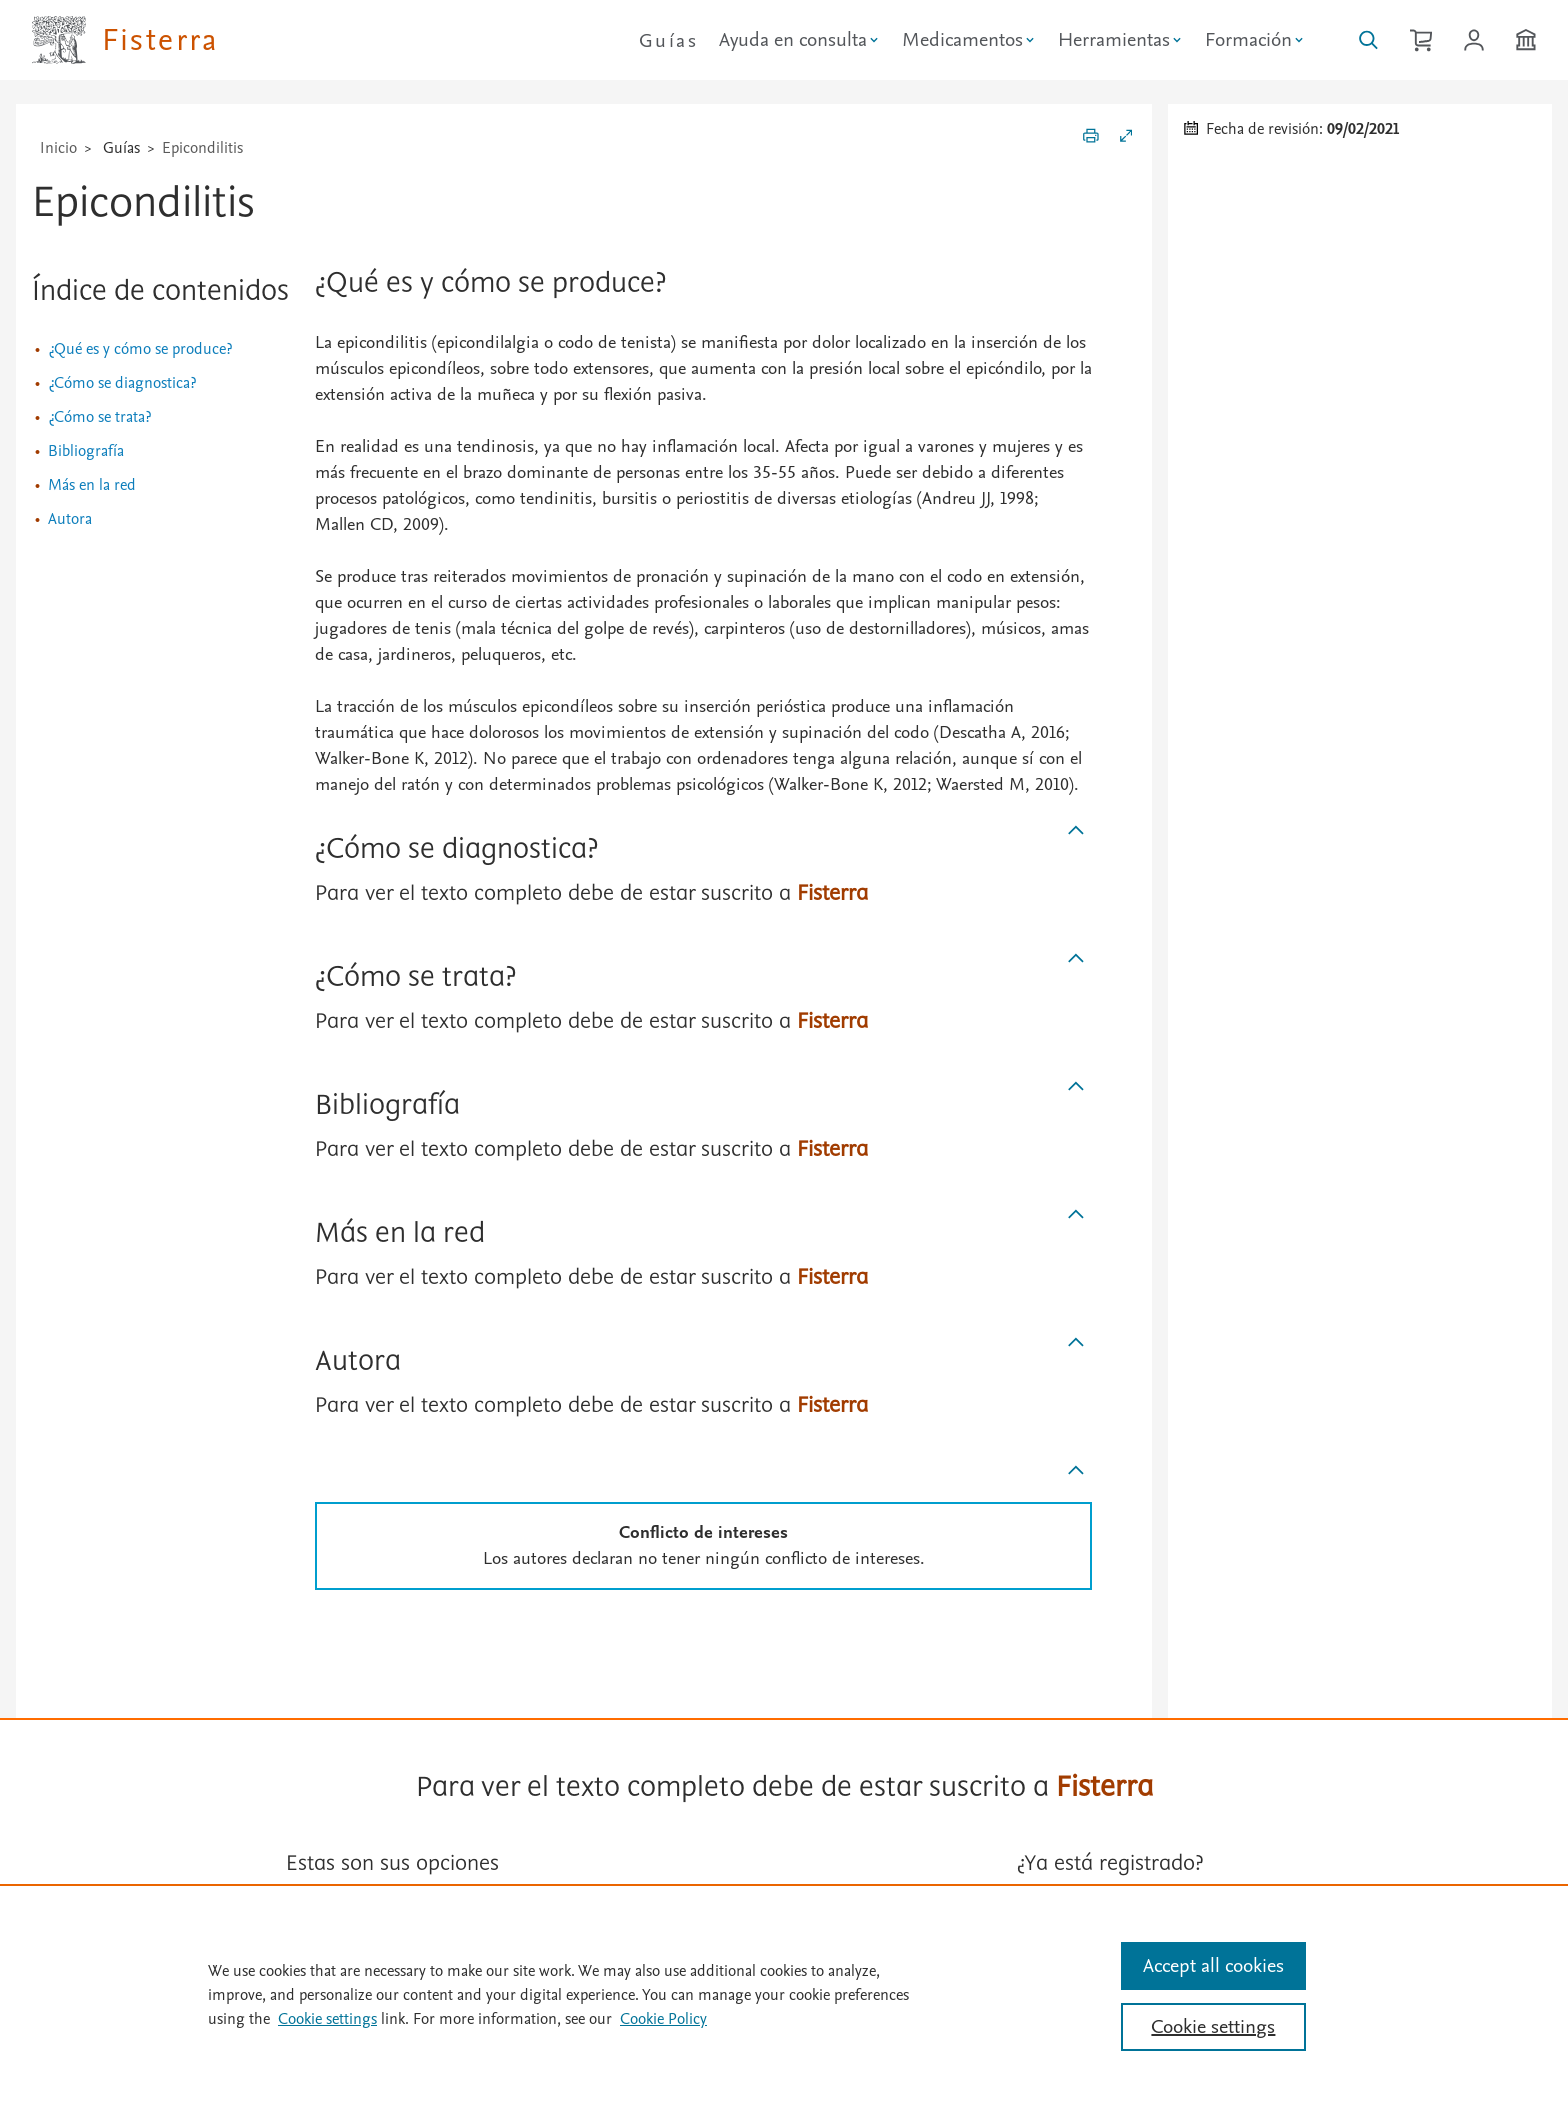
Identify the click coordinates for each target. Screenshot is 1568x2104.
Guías (668, 41)
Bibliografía (86, 451)
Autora (70, 519)
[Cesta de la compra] (1421, 40)
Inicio (58, 148)
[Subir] (1076, 831)
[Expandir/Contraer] (1126, 139)
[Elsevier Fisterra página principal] (125, 40)
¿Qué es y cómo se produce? (140, 349)
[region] (784, 1994)
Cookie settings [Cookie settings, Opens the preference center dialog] (1213, 2027)
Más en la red (92, 485)
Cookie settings (327, 2019)
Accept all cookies (1213, 1966)
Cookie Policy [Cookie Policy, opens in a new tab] (663, 2019)
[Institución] (1526, 40)
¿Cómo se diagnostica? (122, 383)
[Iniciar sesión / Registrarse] (1474, 40)
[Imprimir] (1091, 139)
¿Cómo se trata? (99, 417)
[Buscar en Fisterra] (1368, 40)
